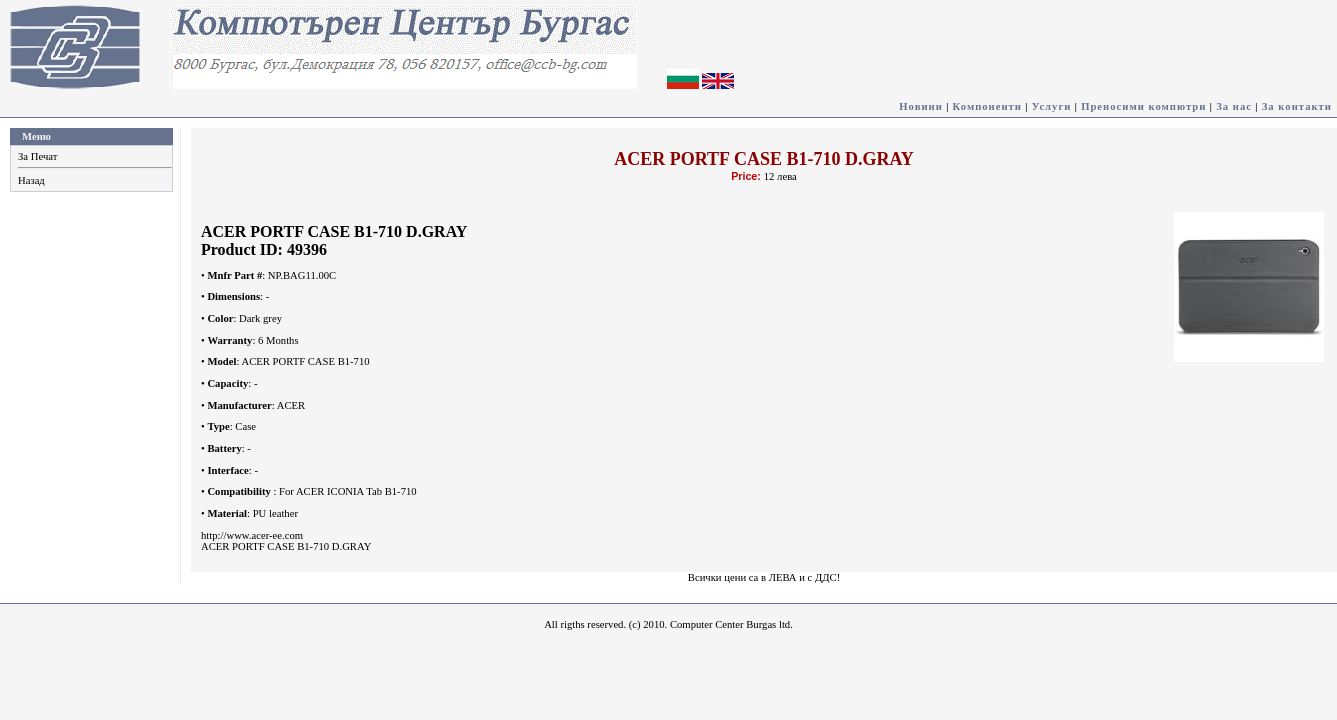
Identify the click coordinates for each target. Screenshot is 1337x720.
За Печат (37, 156)
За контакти (1297, 106)
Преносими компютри (1143, 106)
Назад (31, 180)
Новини (921, 106)
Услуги (1052, 106)
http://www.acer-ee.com (252, 535)
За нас (1234, 106)
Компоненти (987, 106)
